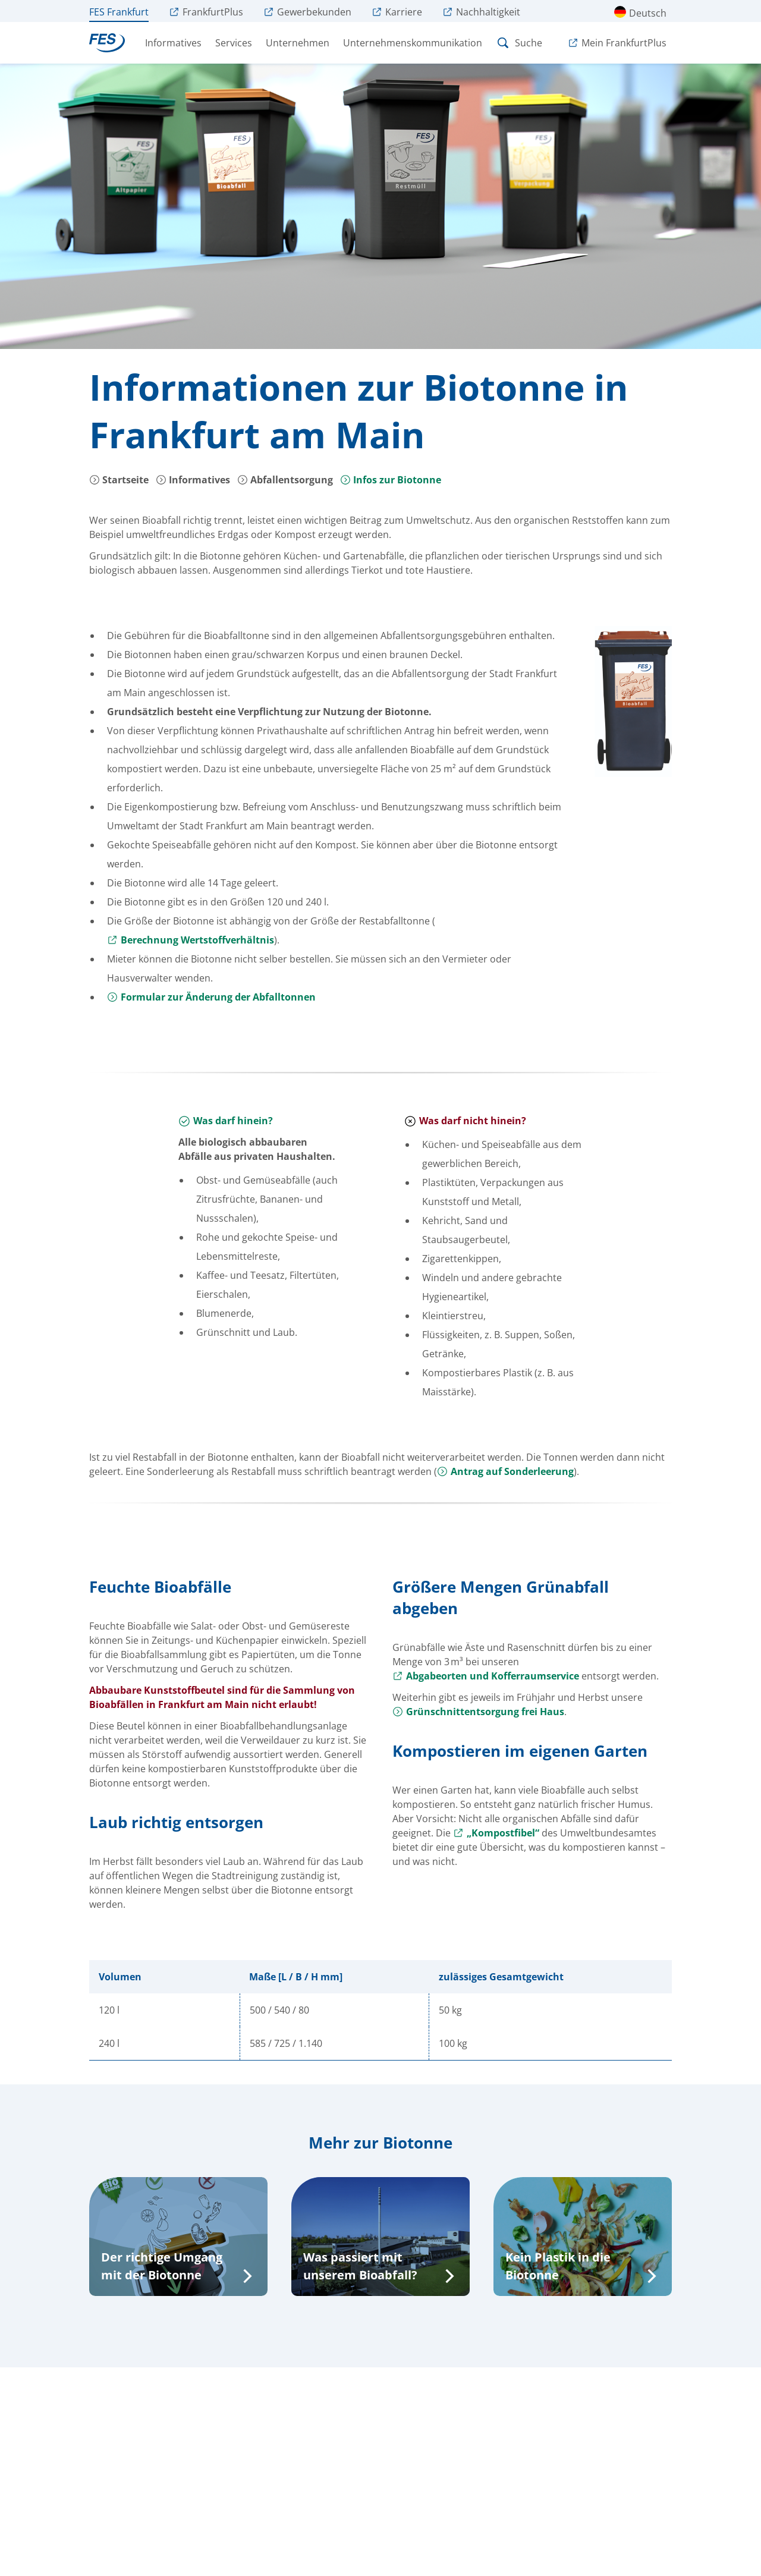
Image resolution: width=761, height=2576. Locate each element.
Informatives (173, 42)
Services (233, 42)
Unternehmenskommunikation (412, 42)
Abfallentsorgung (285, 479)
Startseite (119, 479)
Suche (519, 43)
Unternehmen (297, 42)
